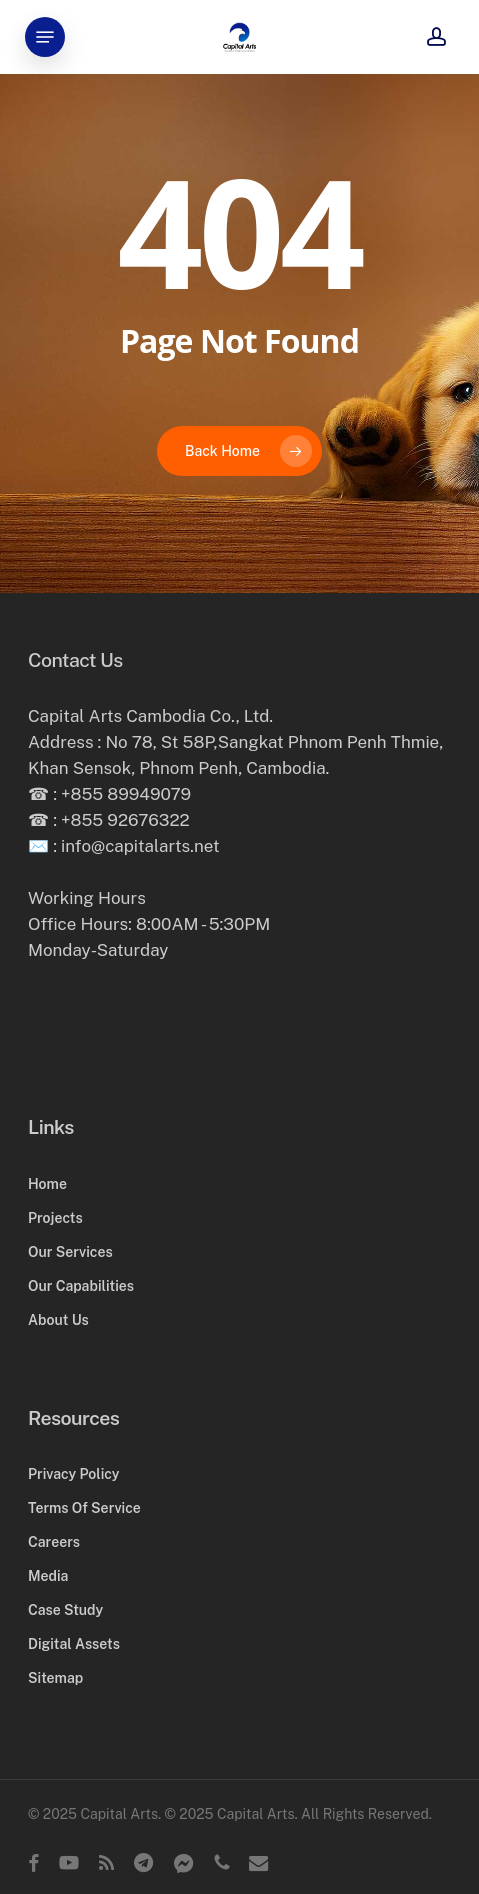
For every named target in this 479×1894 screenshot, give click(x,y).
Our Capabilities (81, 1286)
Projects (55, 1218)
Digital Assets (74, 1644)
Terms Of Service (84, 1508)
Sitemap (55, 1678)
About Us (58, 1320)
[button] (45, 37)
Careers (54, 1542)
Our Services (70, 1252)
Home (47, 1184)
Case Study (65, 1610)
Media (48, 1576)
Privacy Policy (73, 1474)
